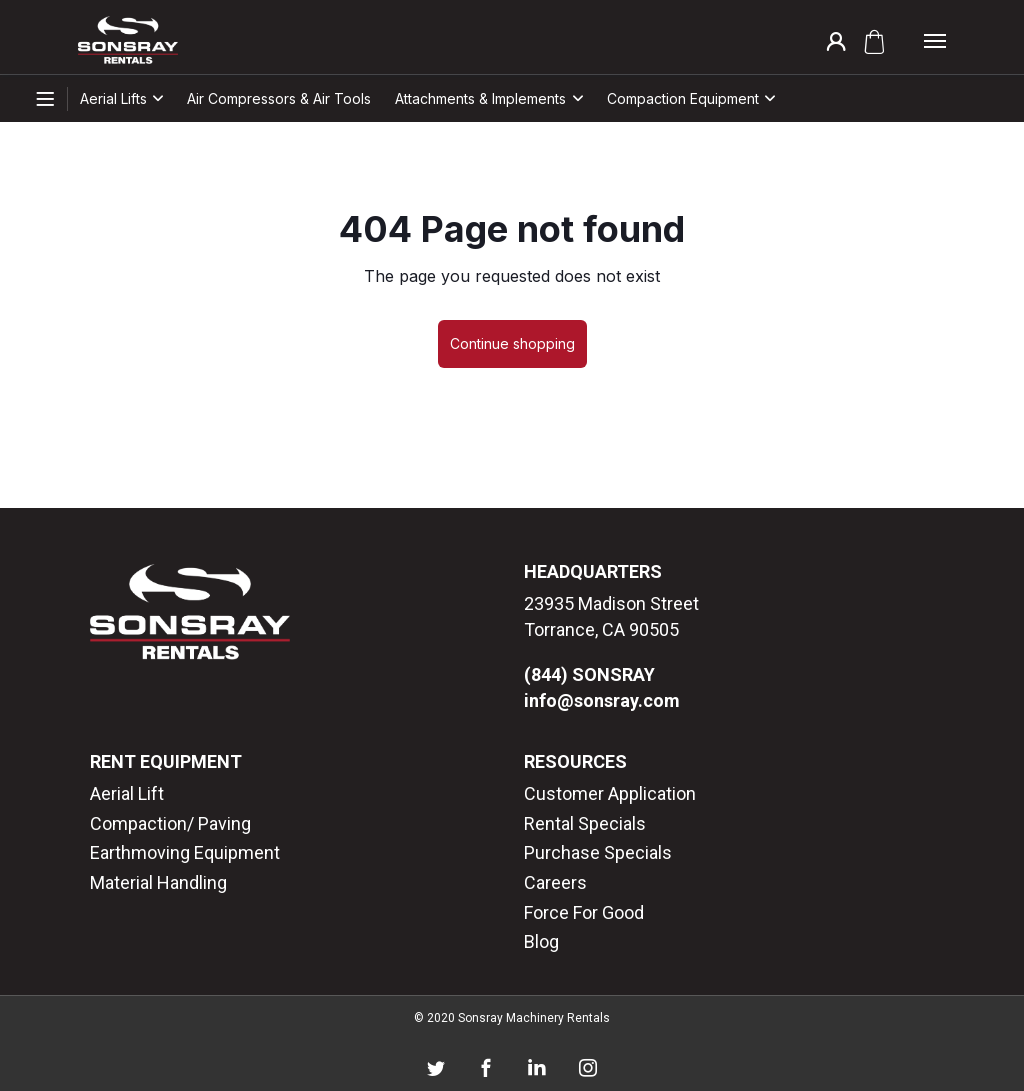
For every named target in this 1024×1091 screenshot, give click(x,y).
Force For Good (584, 912)
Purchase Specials (598, 852)
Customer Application (610, 793)
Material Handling (158, 882)
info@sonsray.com (602, 700)
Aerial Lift (127, 793)
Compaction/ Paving (170, 823)
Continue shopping (512, 343)
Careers (555, 882)
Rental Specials (585, 823)
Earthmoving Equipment (185, 852)
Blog (541, 941)
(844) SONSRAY (589, 674)
